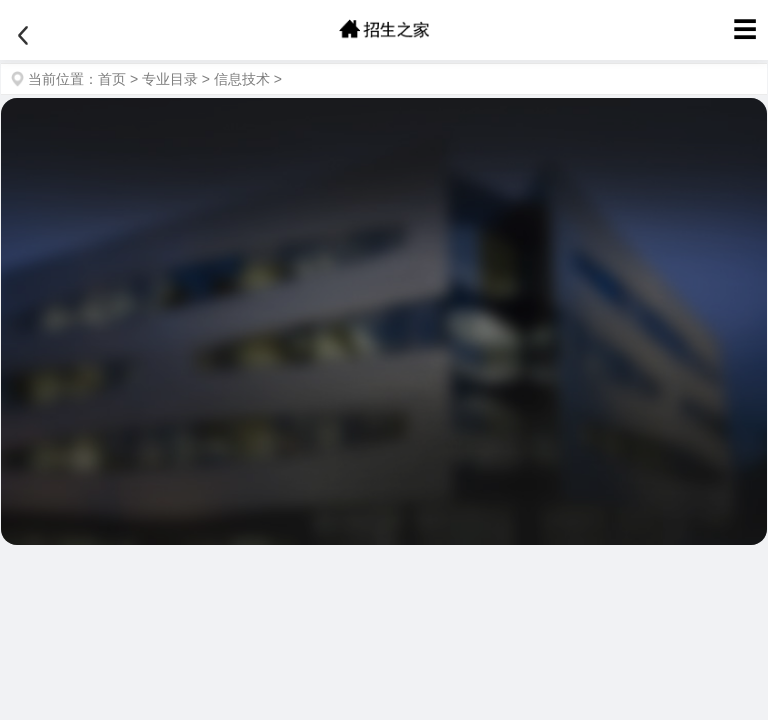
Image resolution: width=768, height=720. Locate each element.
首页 (112, 79)
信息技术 (242, 79)
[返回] (23, 36)
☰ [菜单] (745, 29)
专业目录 (170, 79)
